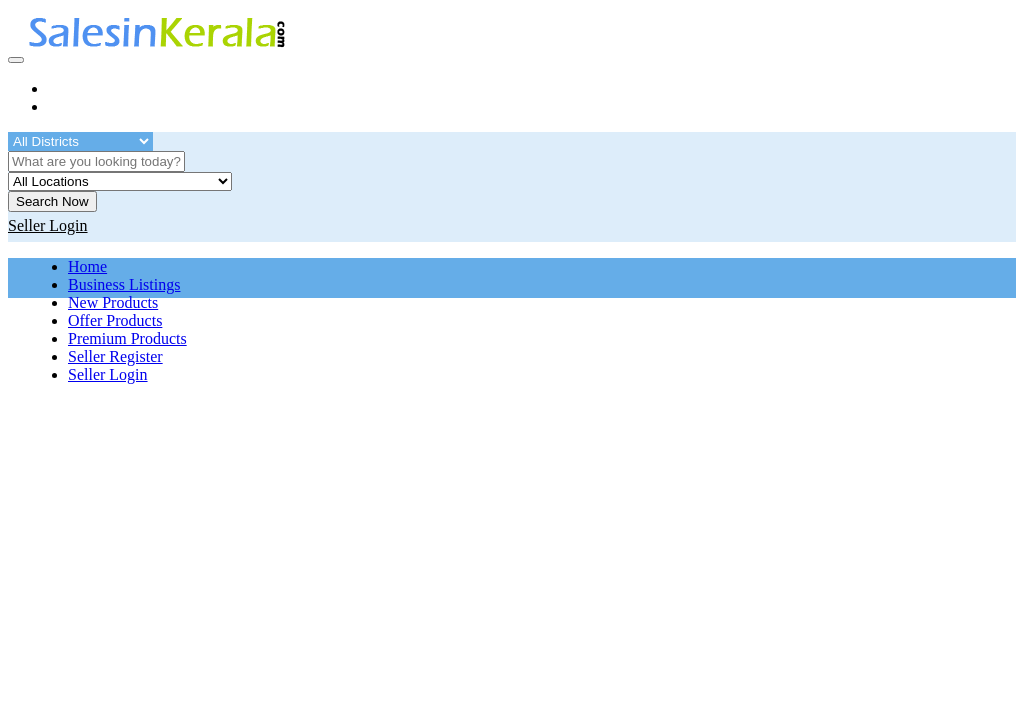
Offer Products (115, 320)
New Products (113, 302)
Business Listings (124, 284)
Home (87, 266)
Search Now (52, 201)
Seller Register (115, 356)
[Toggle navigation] (16, 60)
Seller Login (108, 374)
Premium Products (127, 338)
